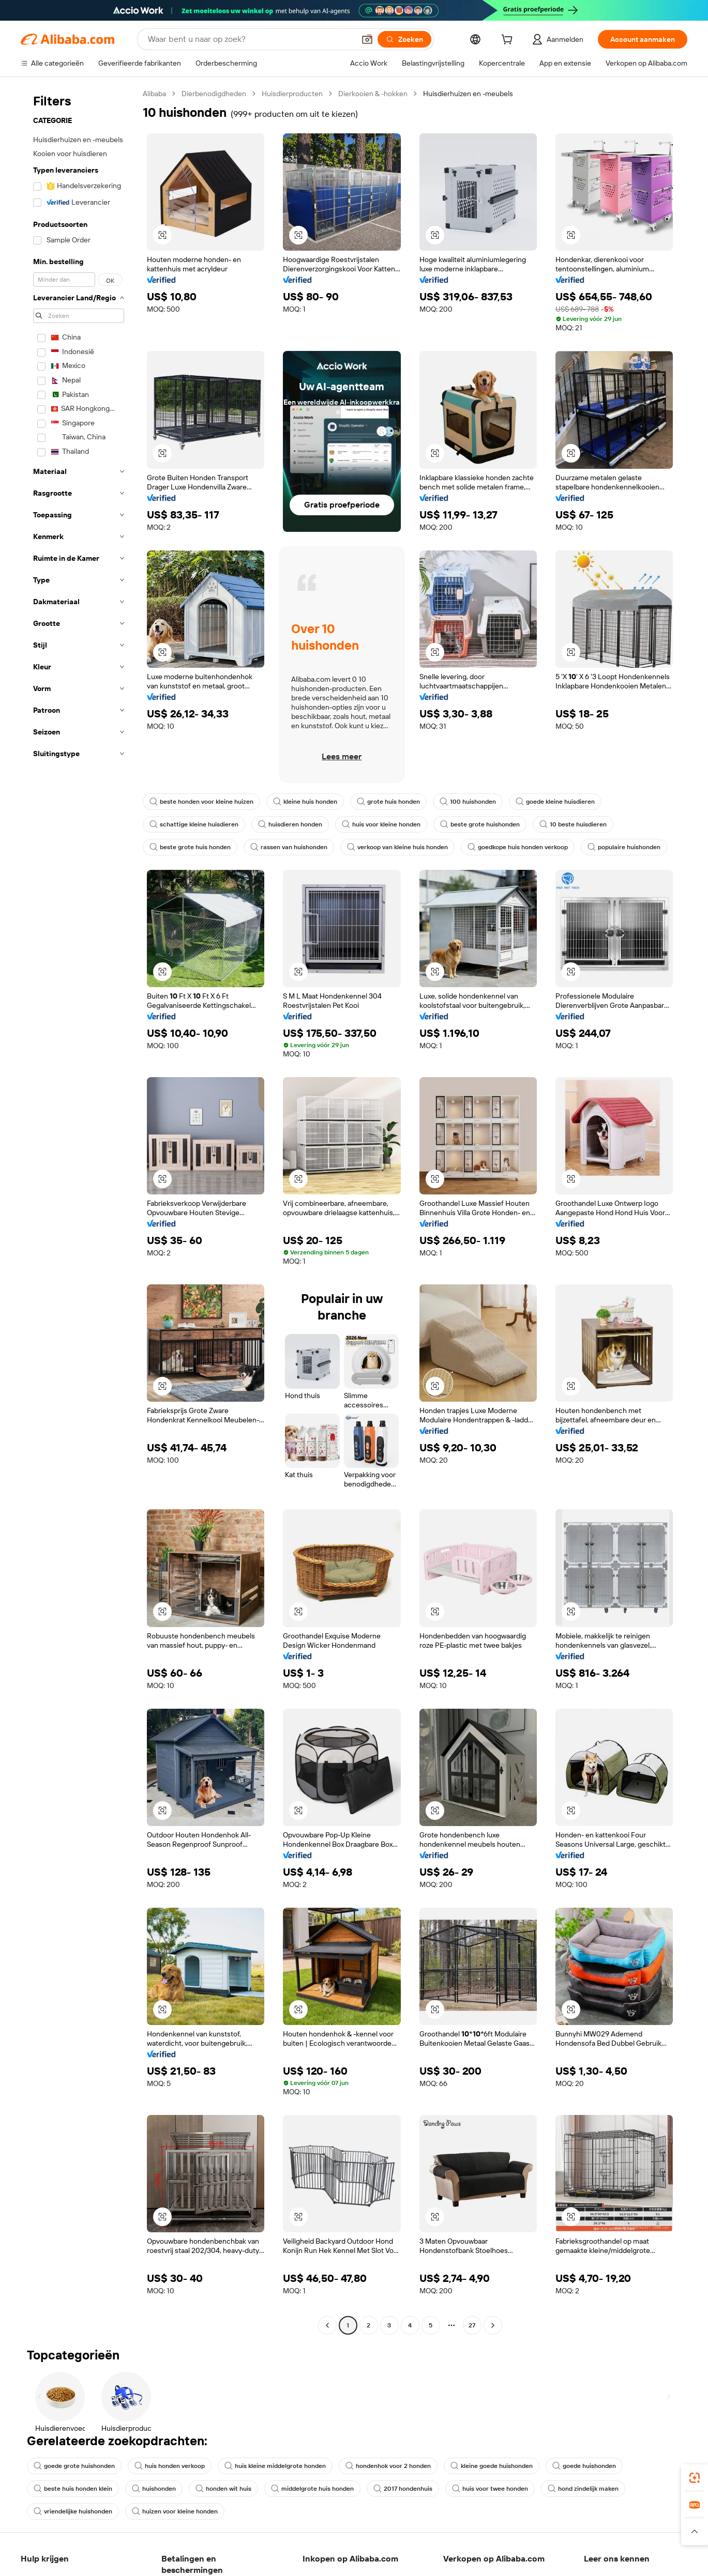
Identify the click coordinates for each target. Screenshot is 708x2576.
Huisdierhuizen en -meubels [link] (468, 93)
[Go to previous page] (327, 2325)
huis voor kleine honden (381, 824)
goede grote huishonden (74, 2466)
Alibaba (154, 93)
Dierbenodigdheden (214, 93)
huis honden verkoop (169, 2466)
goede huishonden (584, 2466)
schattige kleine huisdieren (193, 824)
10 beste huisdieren (573, 824)
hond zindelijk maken (583, 2489)
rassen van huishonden (288, 847)
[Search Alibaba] (250, 39)
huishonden (154, 2489)
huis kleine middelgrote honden (275, 2466)
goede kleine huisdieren (555, 802)
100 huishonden (468, 802)
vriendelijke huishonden (73, 2511)
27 (472, 2325)
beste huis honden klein (73, 2489)
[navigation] (78, 1211)
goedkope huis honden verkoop (518, 847)
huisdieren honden (290, 824)
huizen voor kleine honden (175, 2511)
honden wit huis (223, 2489)
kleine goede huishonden (491, 2466)
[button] (367, 39)
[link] (694, 2477)
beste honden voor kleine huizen (201, 802)
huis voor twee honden (490, 2489)
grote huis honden (388, 802)
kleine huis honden (305, 802)
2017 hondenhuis (402, 2489)
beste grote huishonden (480, 824)
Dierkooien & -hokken (373, 93)
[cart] (509, 41)
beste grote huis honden (190, 847)
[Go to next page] (493, 2325)
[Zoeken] (404, 39)
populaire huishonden (624, 847)
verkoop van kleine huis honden (397, 847)
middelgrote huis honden (312, 2489)
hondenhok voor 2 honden (388, 2466)
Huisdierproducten (292, 93)
